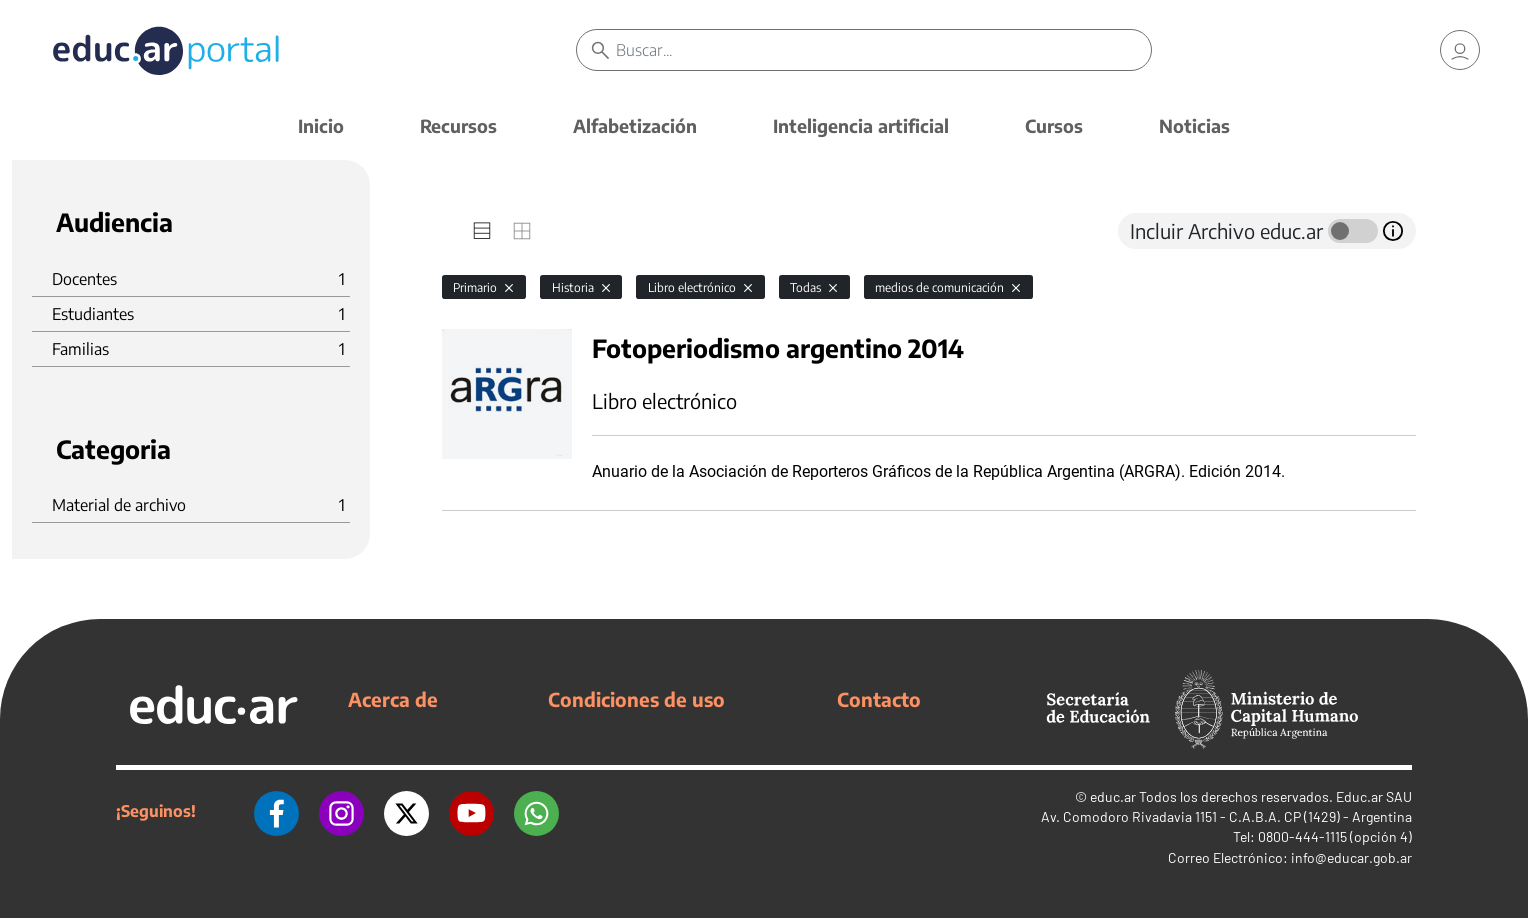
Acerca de (393, 699)
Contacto (879, 699)
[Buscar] (883, 50)
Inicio (321, 125)
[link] (1460, 50)
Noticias (1194, 125)
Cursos (1054, 125)
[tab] (482, 231)
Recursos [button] (458, 125)
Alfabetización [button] (635, 125)
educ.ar (1113, 796)
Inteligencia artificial (861, 125)
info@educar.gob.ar (1351, 857)
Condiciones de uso (636, 699)
